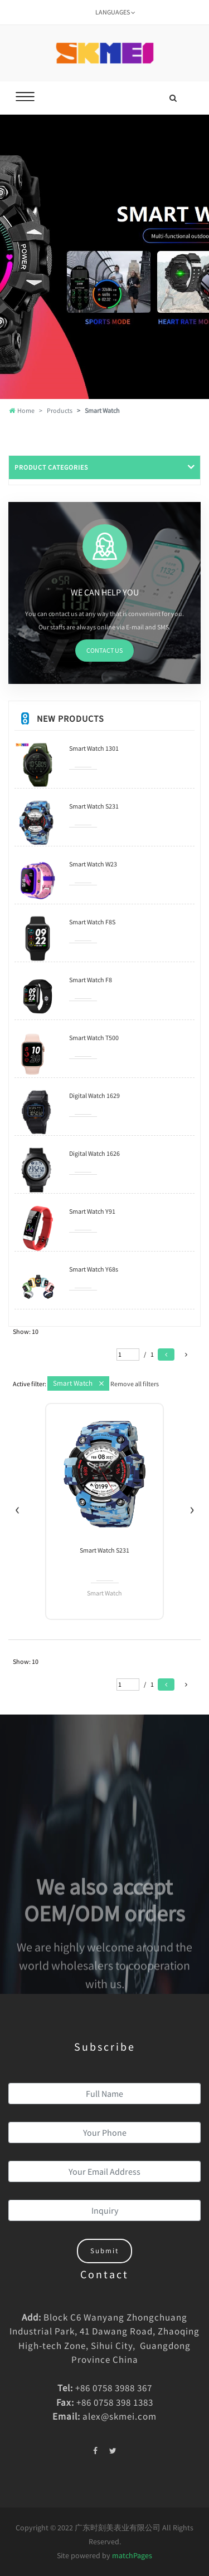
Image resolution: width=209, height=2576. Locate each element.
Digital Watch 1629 (94, 1095)
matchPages (132, 2555)
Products (59, 410)
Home (22, 410)
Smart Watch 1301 (94, 748)
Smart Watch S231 (94, 806)
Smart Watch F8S (92, 922)
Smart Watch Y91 (92, 1211)
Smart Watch (73, 1383)
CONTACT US (104, 650)
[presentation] (17, 1508)
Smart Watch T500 (94, 1037)
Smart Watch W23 (93, 864)
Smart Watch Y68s (93, 1269)
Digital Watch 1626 (94, 1153)
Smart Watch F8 (90, 980)
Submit (104, 2250)
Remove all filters (134, 1384)
